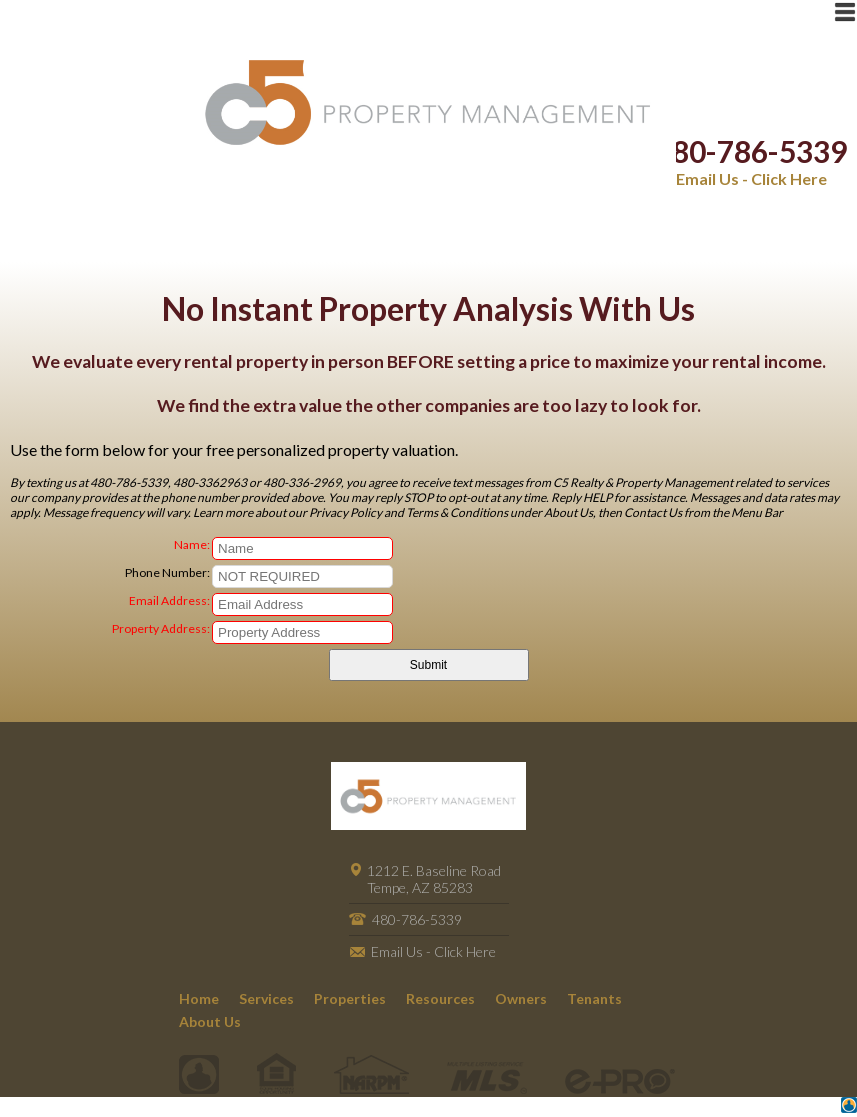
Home (199, 998)
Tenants (594, 998)
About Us (210, 1021)
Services (266, 998)
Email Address (168, 600)
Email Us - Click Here (751, 178)
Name (190, 544)
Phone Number (166, 572)
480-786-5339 (751, 151)
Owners (521, 998)
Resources (440, 998)
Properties (350, 998)
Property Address (159, 628)
